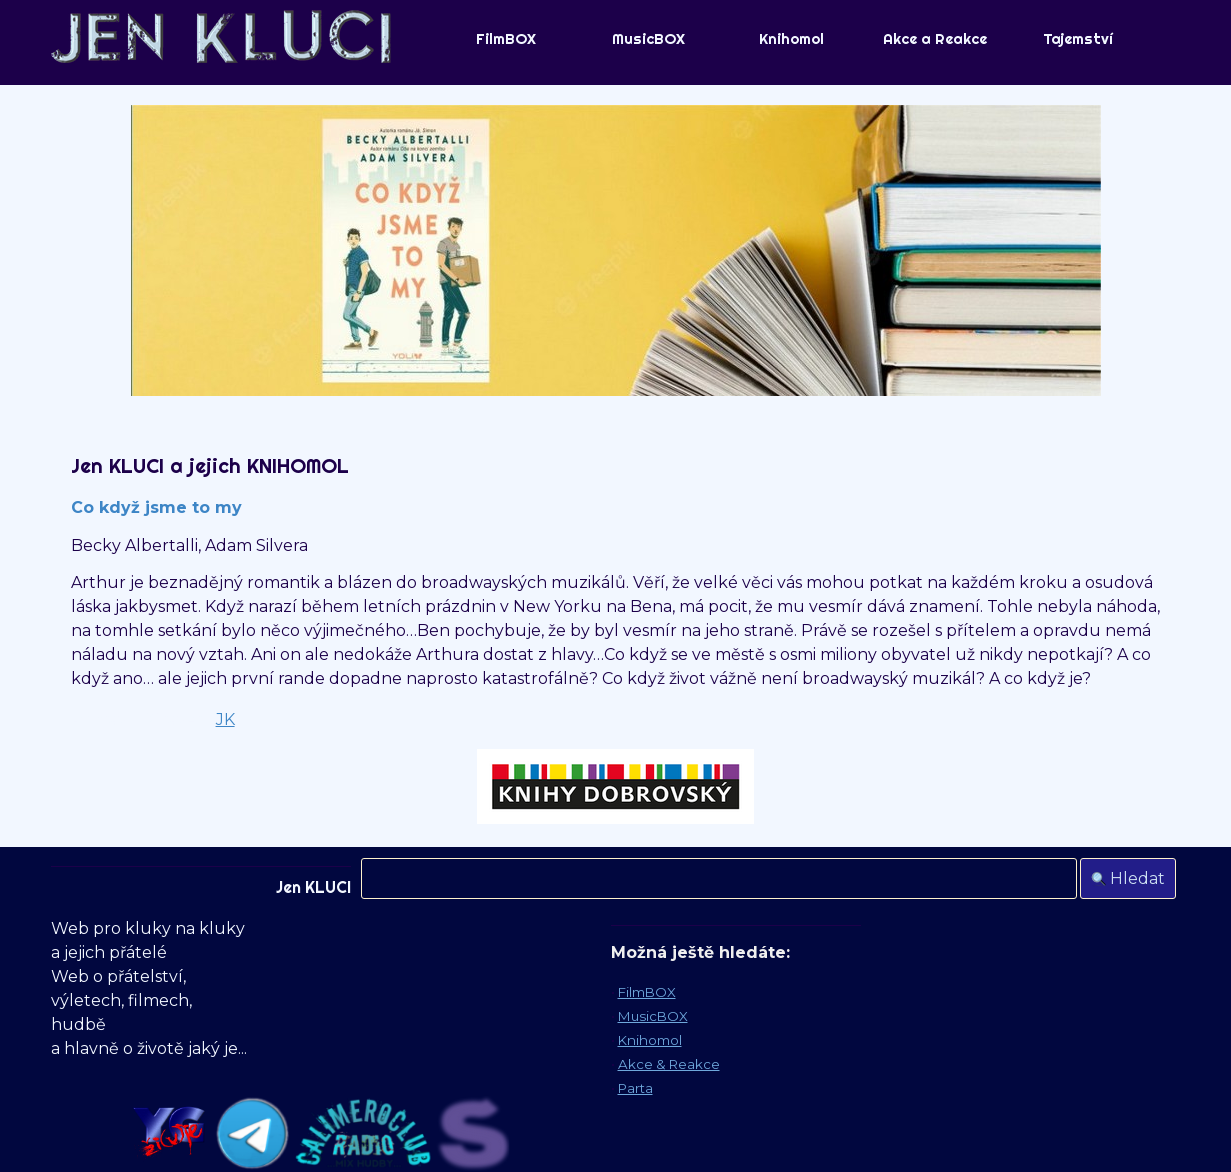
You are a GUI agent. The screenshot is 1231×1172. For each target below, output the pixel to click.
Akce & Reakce (669, 1064)
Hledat (1137, 878)
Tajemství (1078, 39)
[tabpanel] (616, 639)
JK (225, 719)
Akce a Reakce (935, 39)
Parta (635, 1088)
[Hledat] (719, 878)
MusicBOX (648, 39)
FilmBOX (506, 39)
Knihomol (791, 39)
